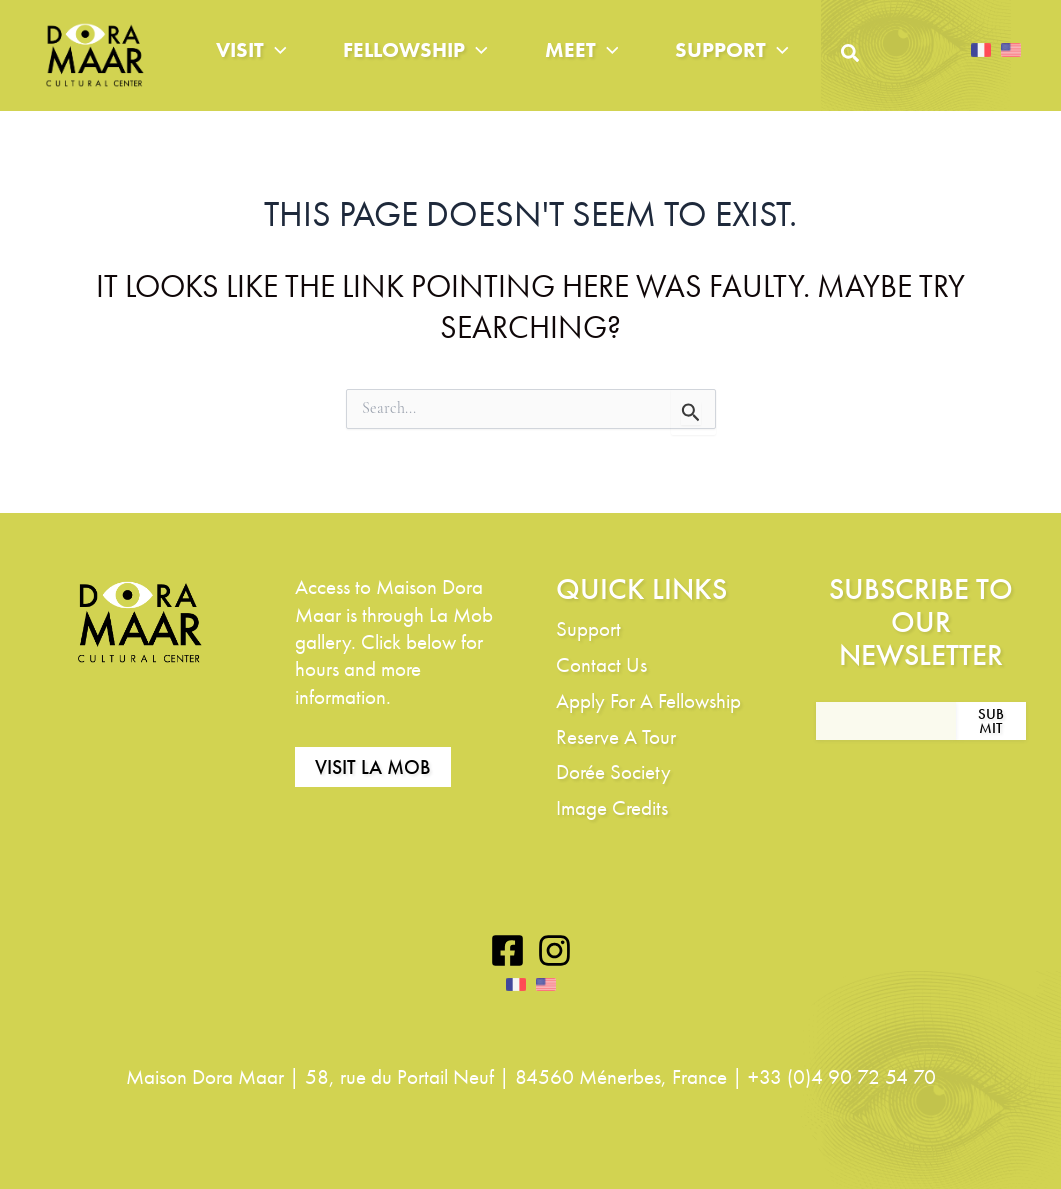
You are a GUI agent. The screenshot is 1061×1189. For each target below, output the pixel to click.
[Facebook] (507, 950)
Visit (251, 50)
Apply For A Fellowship (648, 700)
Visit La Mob (373, 767)
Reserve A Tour (616, 736)
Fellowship (415, 50)
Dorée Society (613, 771)
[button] (851, 58)
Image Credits (612, 807)
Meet (582, 50)
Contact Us (601, 664)
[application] (275, 50)
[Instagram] (554, 950)
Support (732, 50)
